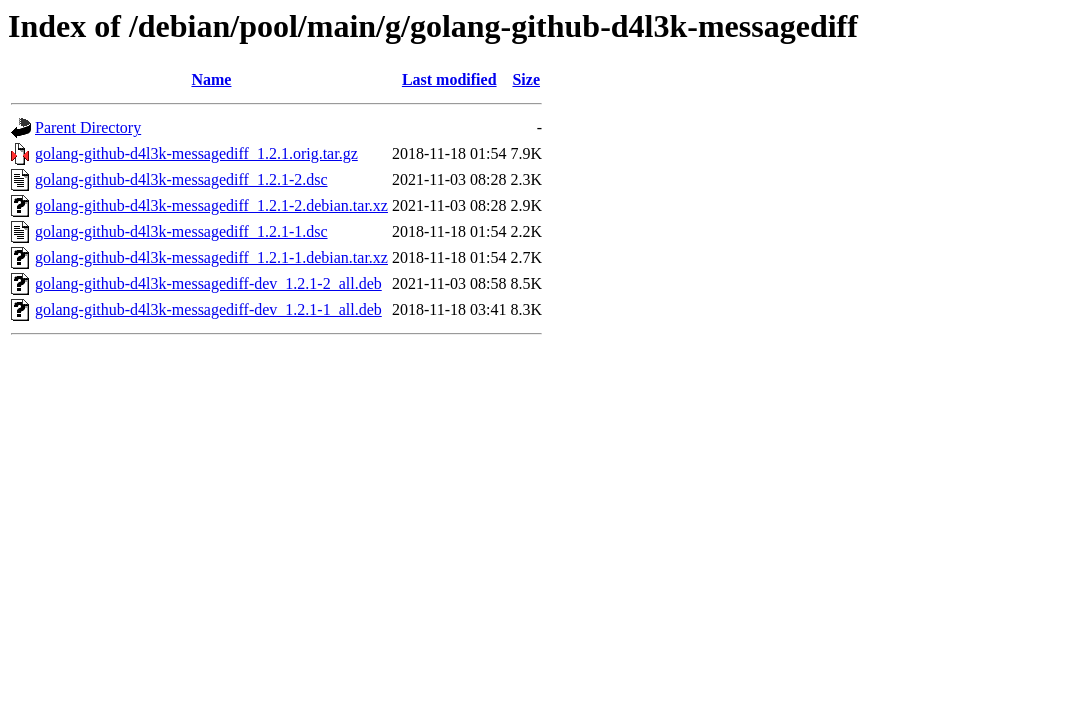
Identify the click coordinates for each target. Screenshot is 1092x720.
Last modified (449, 79)
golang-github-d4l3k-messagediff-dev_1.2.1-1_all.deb (208, 309)
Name (211, 79)
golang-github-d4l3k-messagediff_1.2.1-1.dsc (181, 231)
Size (526, 79)
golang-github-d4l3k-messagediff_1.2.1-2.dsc (181, 179)
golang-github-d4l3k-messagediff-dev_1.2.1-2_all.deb (208, 283)
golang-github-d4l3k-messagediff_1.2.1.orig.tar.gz (196, 153)
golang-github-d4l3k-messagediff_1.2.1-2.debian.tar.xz (211, 205)
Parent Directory (88, 127)
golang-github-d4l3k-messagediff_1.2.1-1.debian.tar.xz (211, 257)
